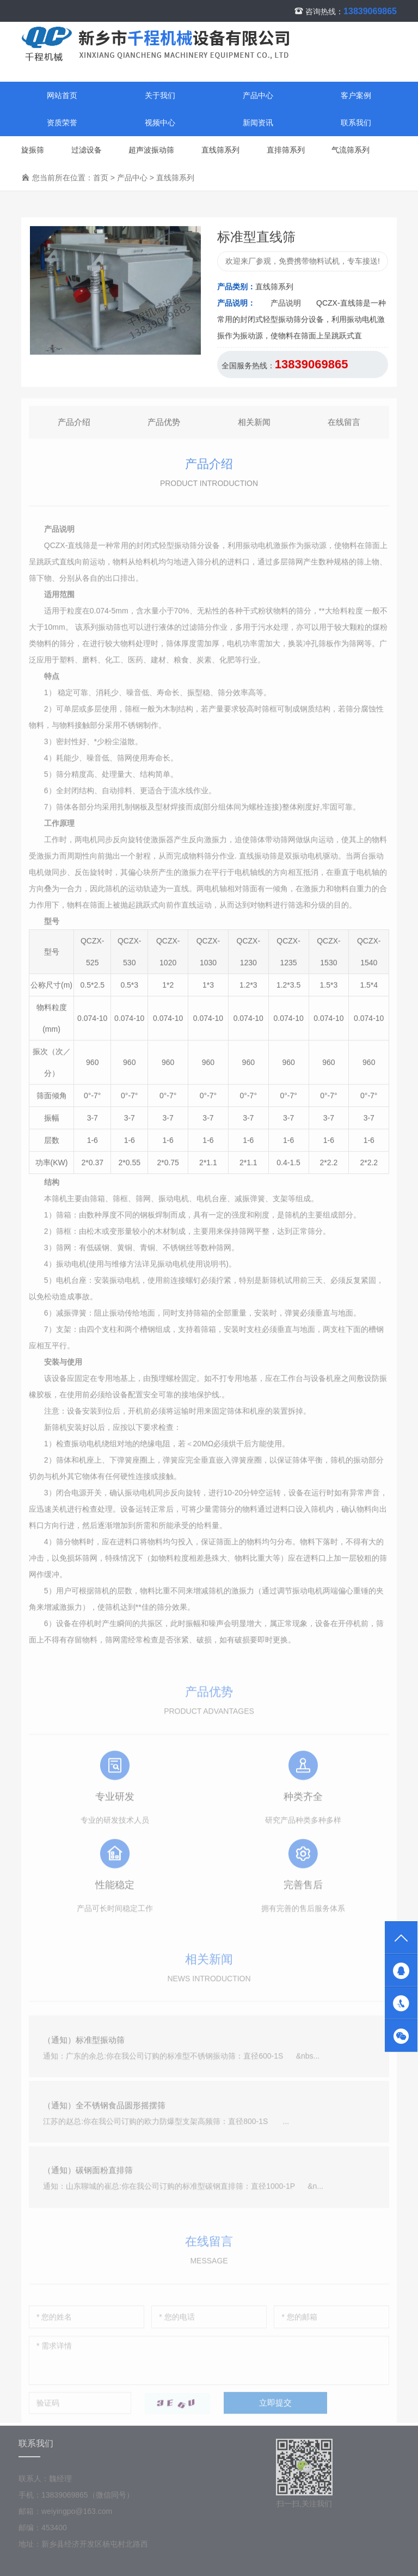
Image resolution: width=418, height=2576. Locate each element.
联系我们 (356, 123)
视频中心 (160, 123)
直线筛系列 (220, 150)
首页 (100, 178)
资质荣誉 (62, 123)
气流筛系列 (350, 150)
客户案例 (356, 96)
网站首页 (62, 96)
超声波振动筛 (151, 150)
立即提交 (275, 2411)
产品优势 (163, 426)
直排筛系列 (286, 150)
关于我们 (160, 96)
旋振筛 (32, 150)
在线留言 (344, 426)
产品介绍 (74, 426)
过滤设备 (86, 150)
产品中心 (258, 96)
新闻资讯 (258, 123)
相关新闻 (254, 426)
